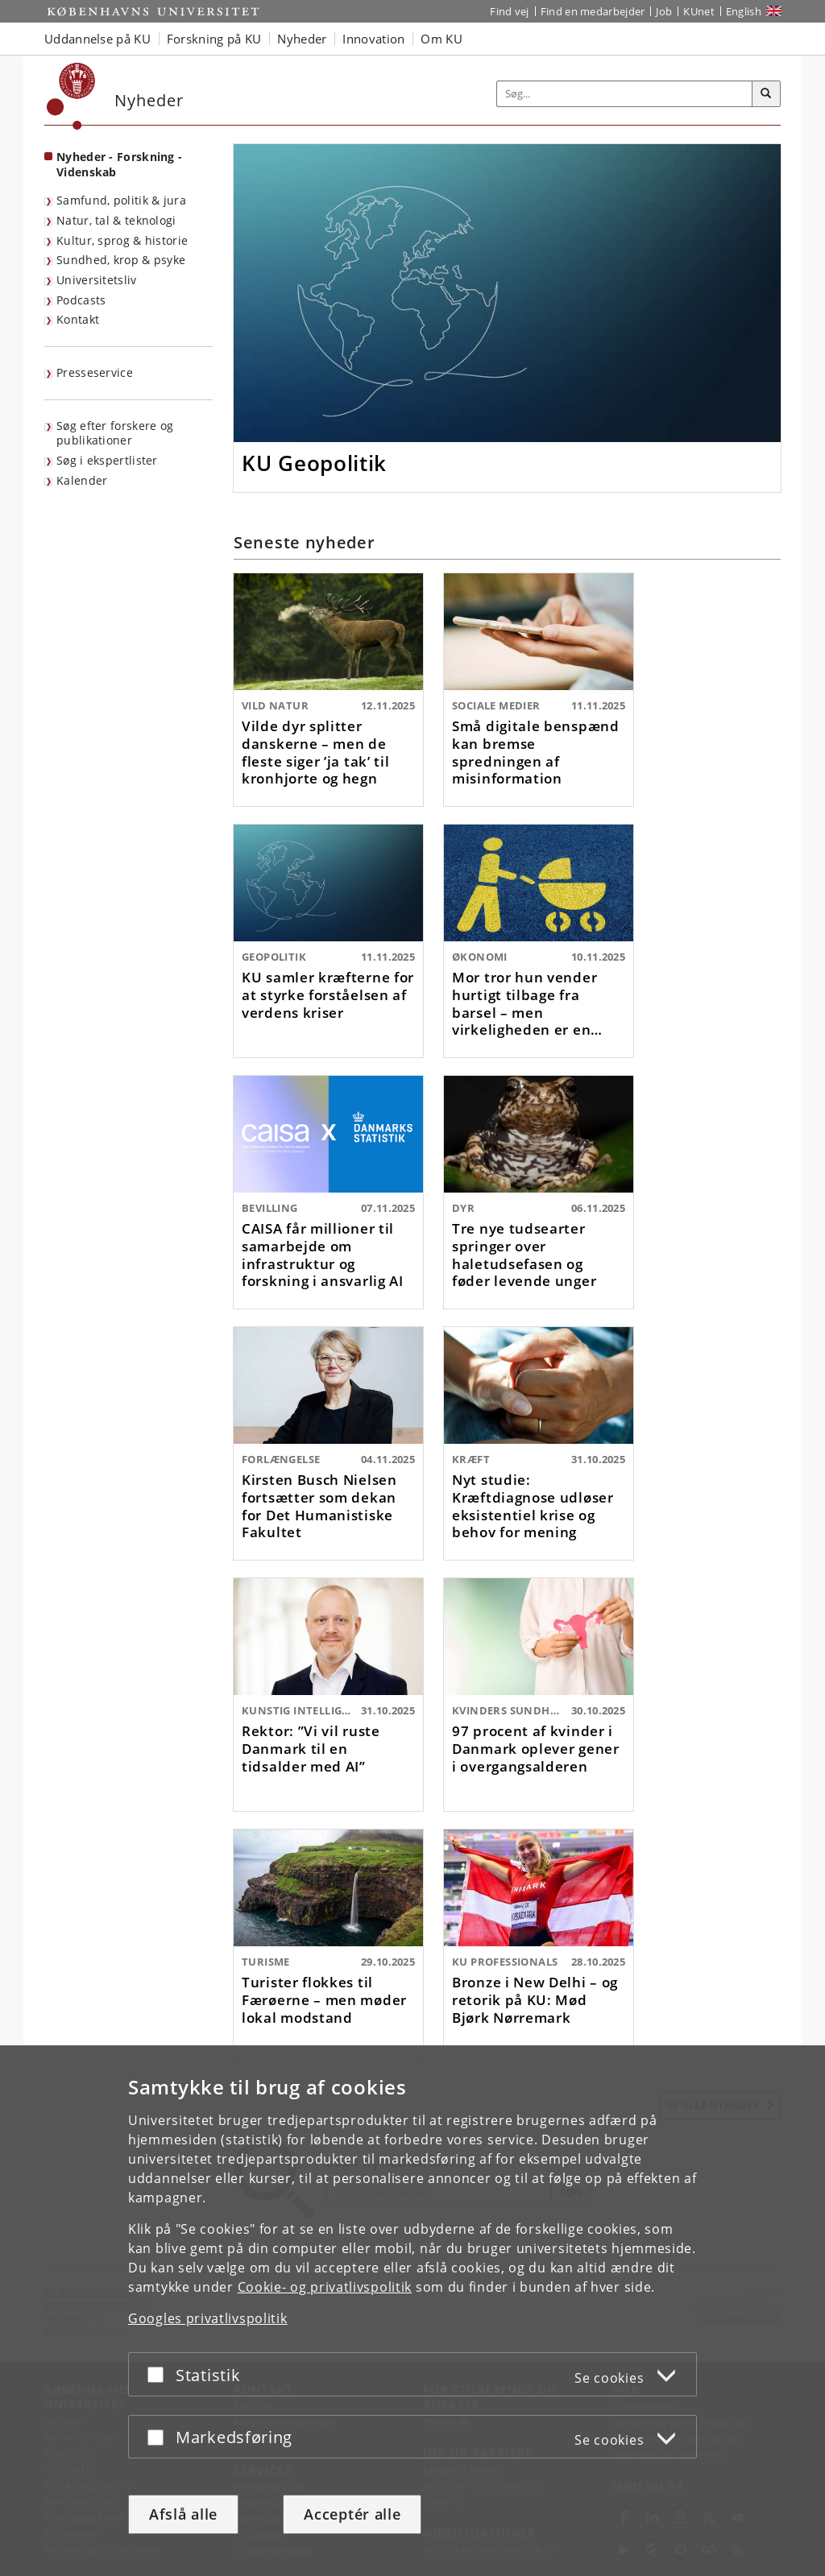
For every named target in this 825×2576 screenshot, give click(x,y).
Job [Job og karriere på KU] (664, 11)
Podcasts (81, 300)
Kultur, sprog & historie (122, 240)
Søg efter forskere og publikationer (114, 433)
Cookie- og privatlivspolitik (325, 2287)
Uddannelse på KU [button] (97, 39)
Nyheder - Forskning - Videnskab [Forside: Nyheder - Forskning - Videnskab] (119, 164)
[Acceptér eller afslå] (159, 2374)
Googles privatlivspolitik (208, 2318)
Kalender (81, 480)
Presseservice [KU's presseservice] (94, 372)
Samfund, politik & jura (121, 200)
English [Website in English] (743, 11)
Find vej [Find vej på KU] (509, 11)
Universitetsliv (96, 279)
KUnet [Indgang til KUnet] (699, 11)
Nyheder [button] (301, 39)
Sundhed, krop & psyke (120, 259)
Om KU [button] (441, 39)
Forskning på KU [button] (214, 39)
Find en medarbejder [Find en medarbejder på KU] (593, 11)
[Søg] (766, 94)
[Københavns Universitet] (71, 96)
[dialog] (412, 2310)
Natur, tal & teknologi (116, 220)
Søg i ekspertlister (107, 460)
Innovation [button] (373, 39)
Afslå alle (183, 2514)
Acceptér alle (352, 2514)
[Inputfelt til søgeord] (624, 94)
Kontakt (77, 319)
